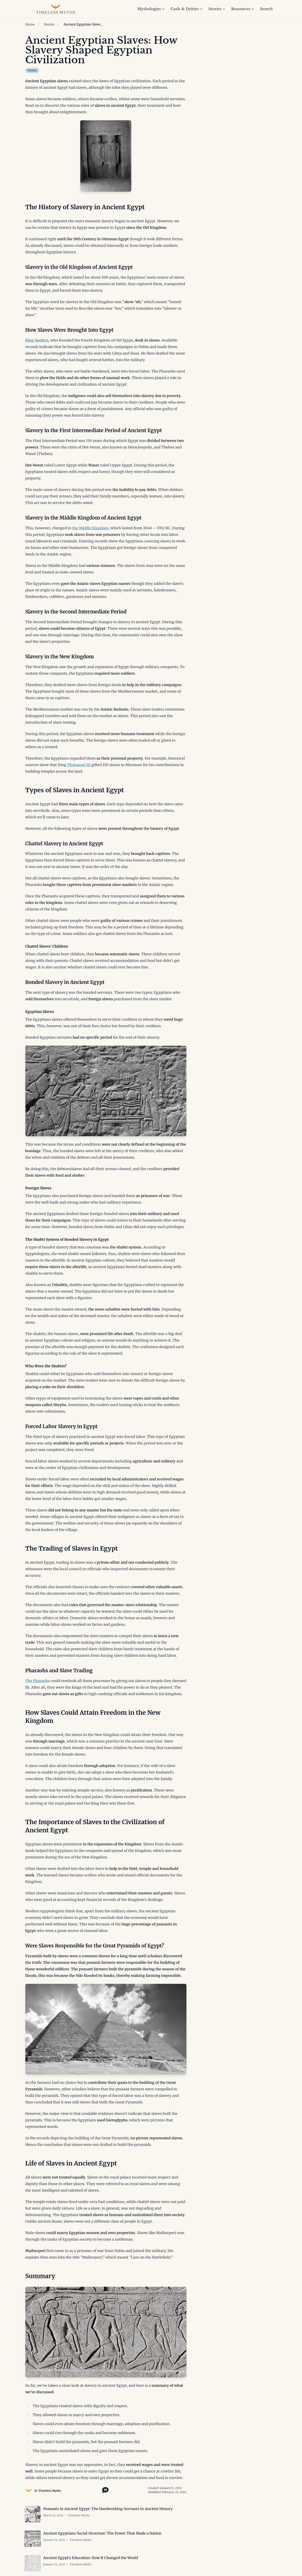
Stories (216, 9)
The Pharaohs (37, 1680)
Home (30, 24)
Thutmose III (78, 764)
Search (266, 9)
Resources (242, 9)
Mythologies (151, 9)
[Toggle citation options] (104, 2489)
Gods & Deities (187, 9)
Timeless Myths (49, 2491)
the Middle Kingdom (90, 528)
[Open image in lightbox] (105, 156)
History (32, 70)
